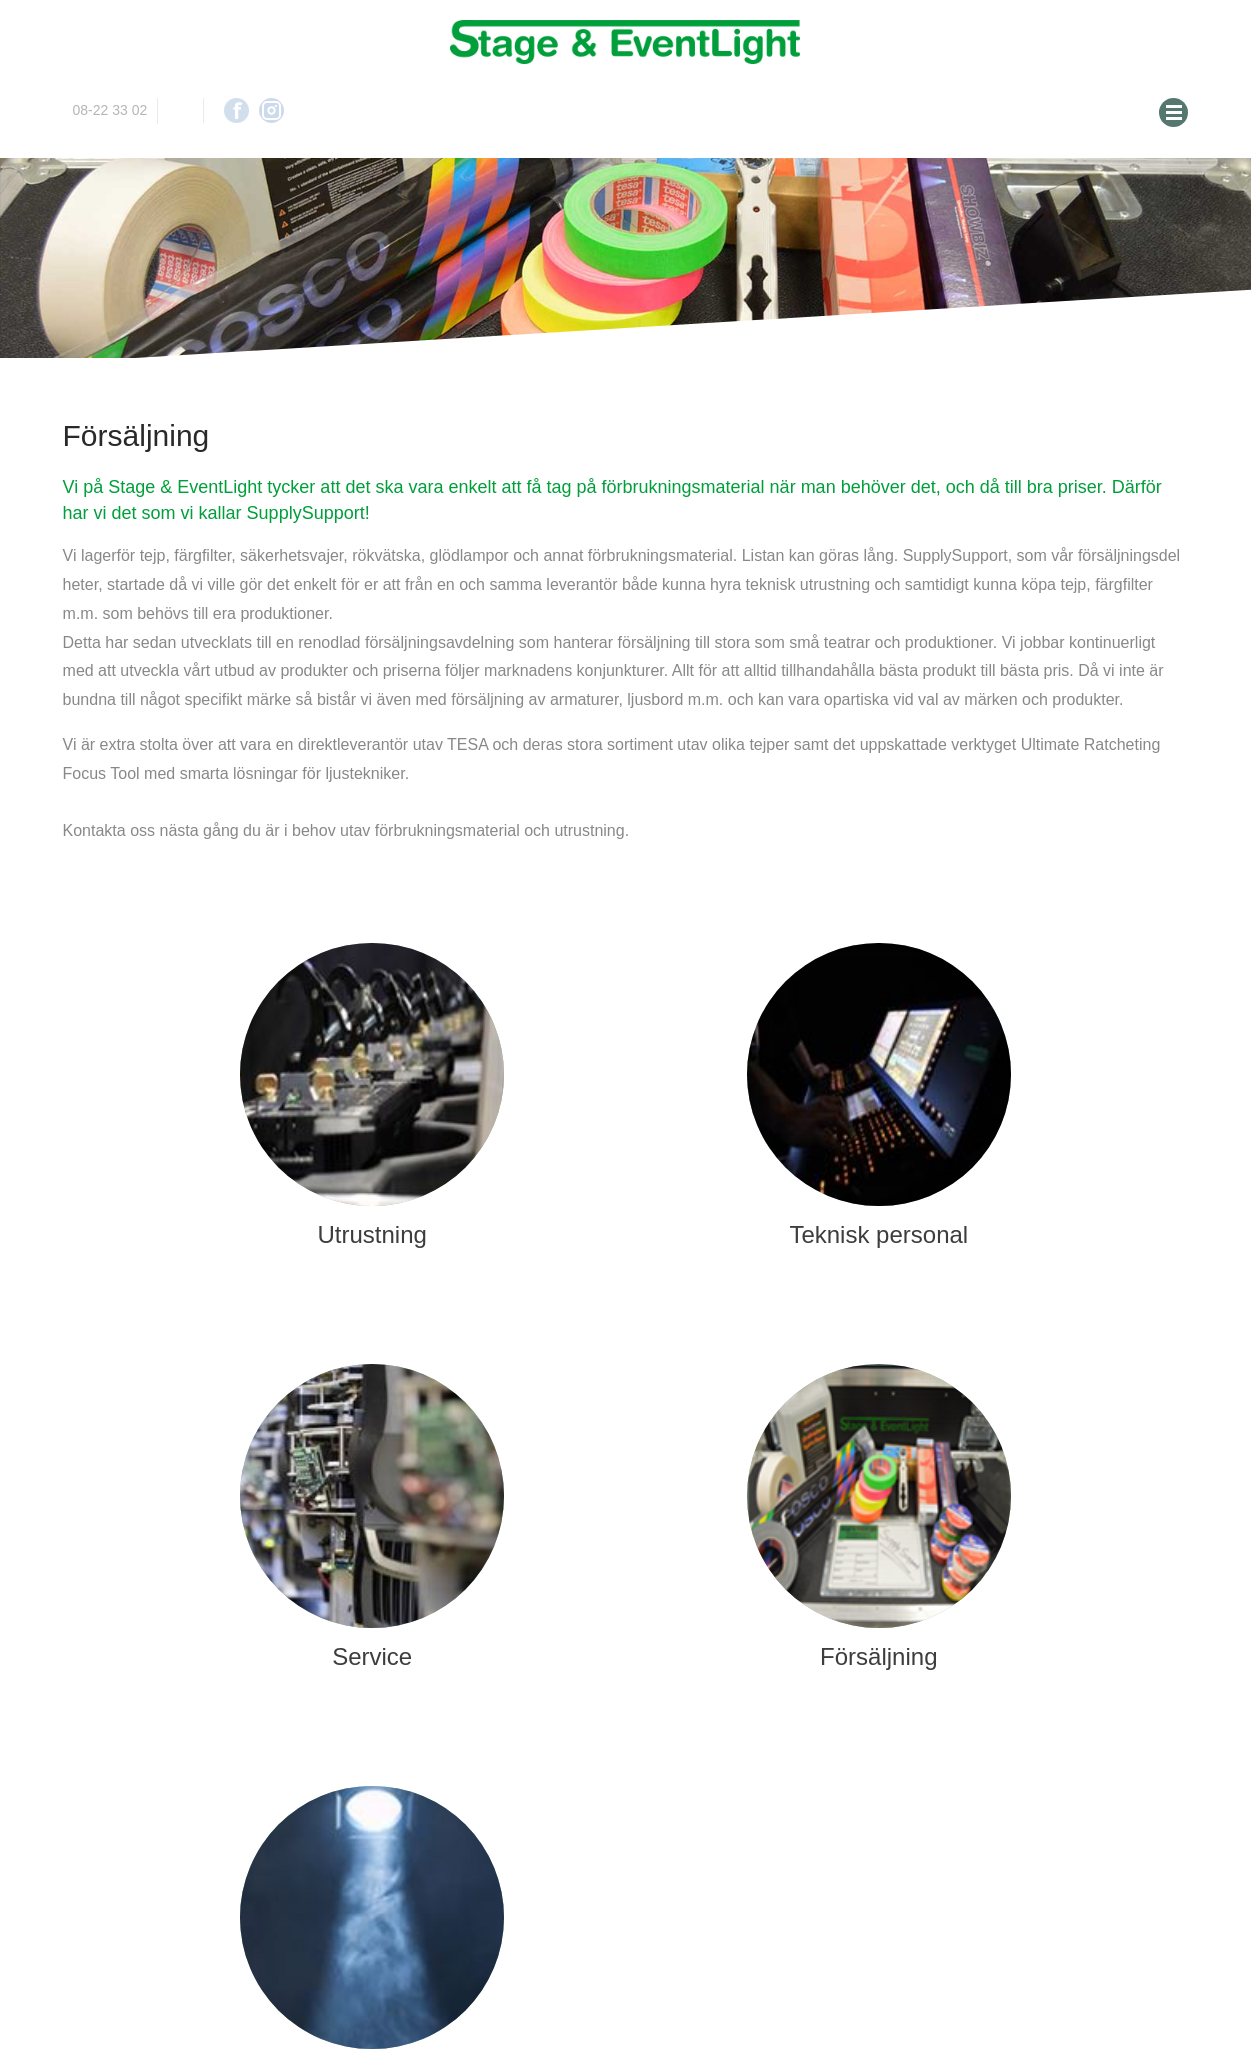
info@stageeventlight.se (180, 110)
